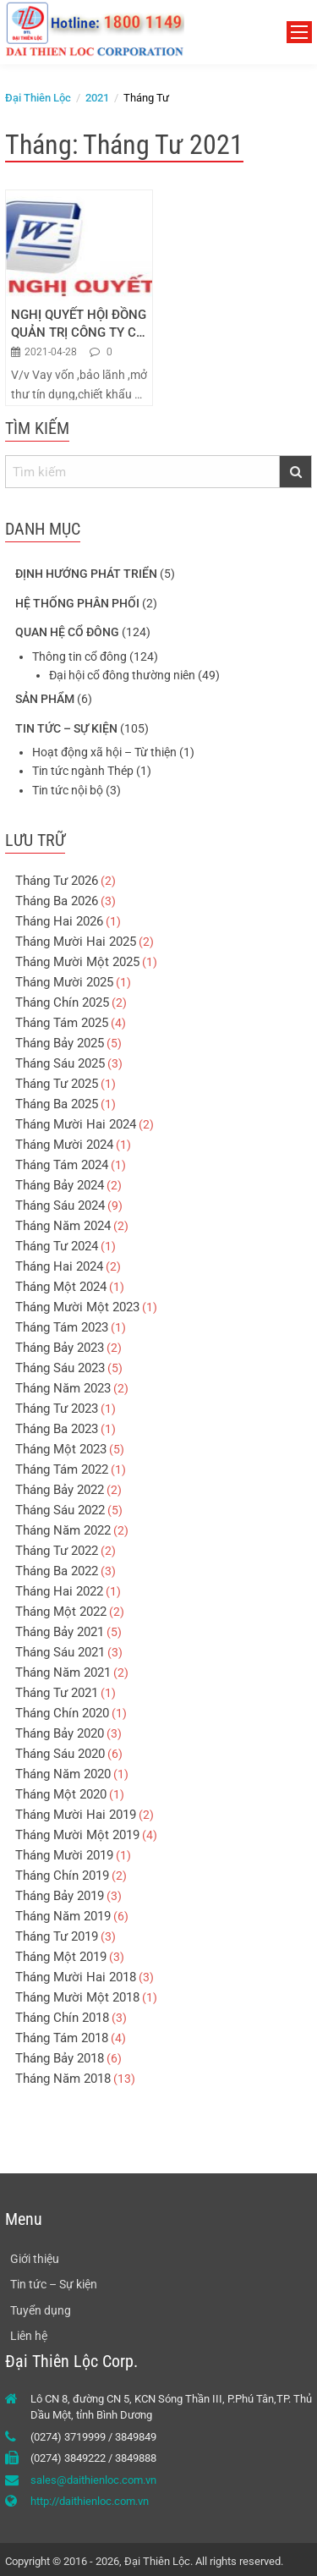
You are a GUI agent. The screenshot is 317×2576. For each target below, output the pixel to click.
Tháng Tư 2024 (56, 1246)
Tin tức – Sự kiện (66, 728)
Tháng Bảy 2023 (59, 1347)
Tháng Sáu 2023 (60, 1368)
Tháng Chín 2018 (62, 2017)
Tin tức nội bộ (67, 790)
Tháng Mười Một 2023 (77, 1307)
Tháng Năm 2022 (63, 1530)
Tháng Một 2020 (61, 1794)
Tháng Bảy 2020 (59, 1733)
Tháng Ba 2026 (56, 901)
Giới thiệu (34, 2259)
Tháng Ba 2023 (56, 1428)
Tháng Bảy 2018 (59, 2058)
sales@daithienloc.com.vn (93, 2480)
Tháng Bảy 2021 (59, 1632)
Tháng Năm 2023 (63, 1388)
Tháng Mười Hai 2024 (75, 1124)
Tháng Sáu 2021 (60, 1652)
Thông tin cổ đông (79, 656)
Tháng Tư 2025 (56, 1083)
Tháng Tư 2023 (56, 1408)
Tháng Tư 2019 (56, 1936)
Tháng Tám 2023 (61, 1327)
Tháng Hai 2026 (59, 921)
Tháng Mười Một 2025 (77, 961)
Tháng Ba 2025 (56, 1104)
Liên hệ (28, 2336)
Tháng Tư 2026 (56, 880)
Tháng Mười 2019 (64, 1855)
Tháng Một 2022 (61, 1611)
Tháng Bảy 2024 (59, 1185)
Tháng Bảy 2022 (59, 1489)
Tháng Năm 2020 (63, 1774)
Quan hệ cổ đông (67, 632)
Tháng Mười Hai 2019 (75, 1814)
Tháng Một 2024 (61, 1286)
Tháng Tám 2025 (61, 1022)
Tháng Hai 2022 (59, 1591)
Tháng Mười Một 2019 (77, 1835)
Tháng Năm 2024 (63, 1225)
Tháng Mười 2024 (64, 1144)
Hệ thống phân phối (77, 603)
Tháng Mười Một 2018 (77, 1997)
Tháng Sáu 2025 (60, 1063)
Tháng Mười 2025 (64, 982)
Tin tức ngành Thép (83, 770)
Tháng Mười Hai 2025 (75, 941)
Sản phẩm (44, 699)
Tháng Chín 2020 (62, 1713)
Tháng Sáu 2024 (60, 1205)
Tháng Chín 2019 (62, 1875)
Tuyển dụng (40, 2310)
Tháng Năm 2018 (63, 2078)
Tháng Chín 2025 (62, 1002)
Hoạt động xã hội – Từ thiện (104, 752)
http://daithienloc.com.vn (89, 2501)
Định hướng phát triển (86, 573)
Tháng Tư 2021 (56, 1692)
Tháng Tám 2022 (61, 1469)
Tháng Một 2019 (61, 1956)
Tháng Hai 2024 (59, 1266)
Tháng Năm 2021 (63, 1672)
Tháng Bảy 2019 (59, 1895)
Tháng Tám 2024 (61, 1165)
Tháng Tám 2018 (61, 2038)
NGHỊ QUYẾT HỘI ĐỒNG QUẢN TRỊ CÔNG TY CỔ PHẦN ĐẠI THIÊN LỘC (79, 324)
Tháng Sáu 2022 (60, 1510)
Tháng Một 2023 (61, 1449)
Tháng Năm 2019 (63, 1916)
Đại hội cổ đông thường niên (122, 675)
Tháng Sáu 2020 (60, 1753)
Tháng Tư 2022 (56, 1550)
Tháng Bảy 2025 (59, 1043)
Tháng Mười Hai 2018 (75, 1977)
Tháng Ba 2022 (56, 1571)
